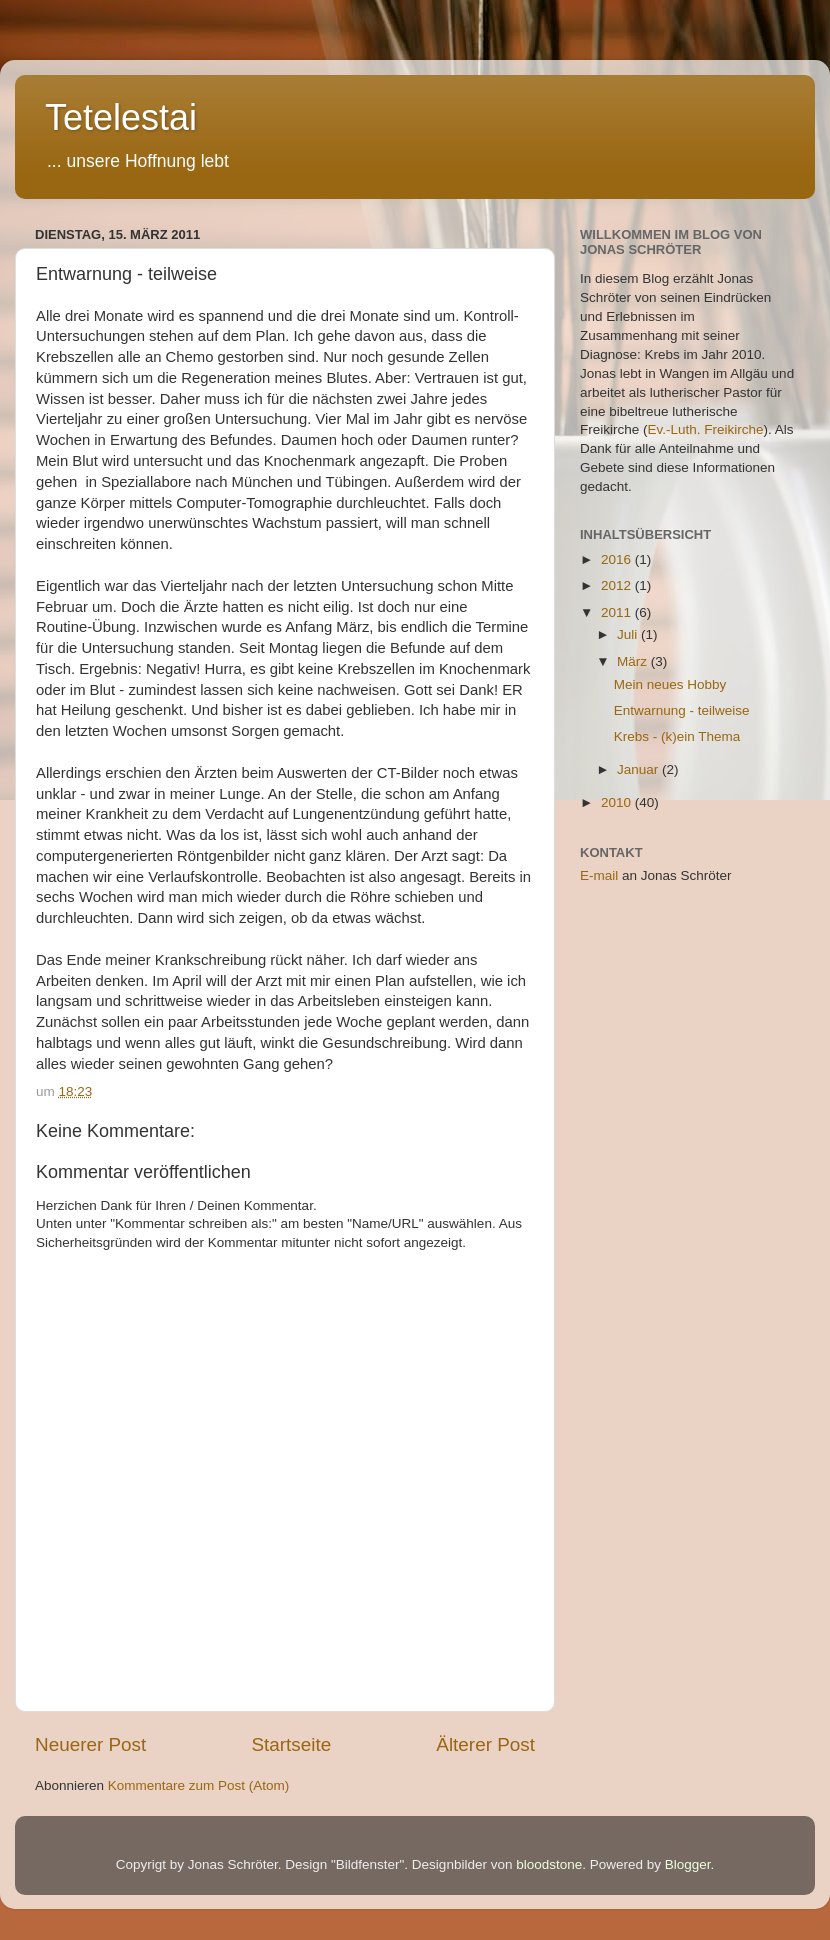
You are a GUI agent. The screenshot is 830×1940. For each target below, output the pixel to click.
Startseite (291, 1744)
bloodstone (549, 1864)
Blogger (688, 1864)
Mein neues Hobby (670, 684)
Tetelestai (121, 117)
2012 (618, 585)
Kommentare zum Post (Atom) (199, 1785)
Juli (629, 634)
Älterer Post (485, 1744)
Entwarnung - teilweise (682, 710)
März (634, 661)
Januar (639, 769)
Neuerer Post (90, 1744)
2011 (618, 612)
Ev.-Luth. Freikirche (706, 429)
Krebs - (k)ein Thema (677, 736)
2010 (618, 802)
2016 (618, 559)
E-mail (599, 875)
